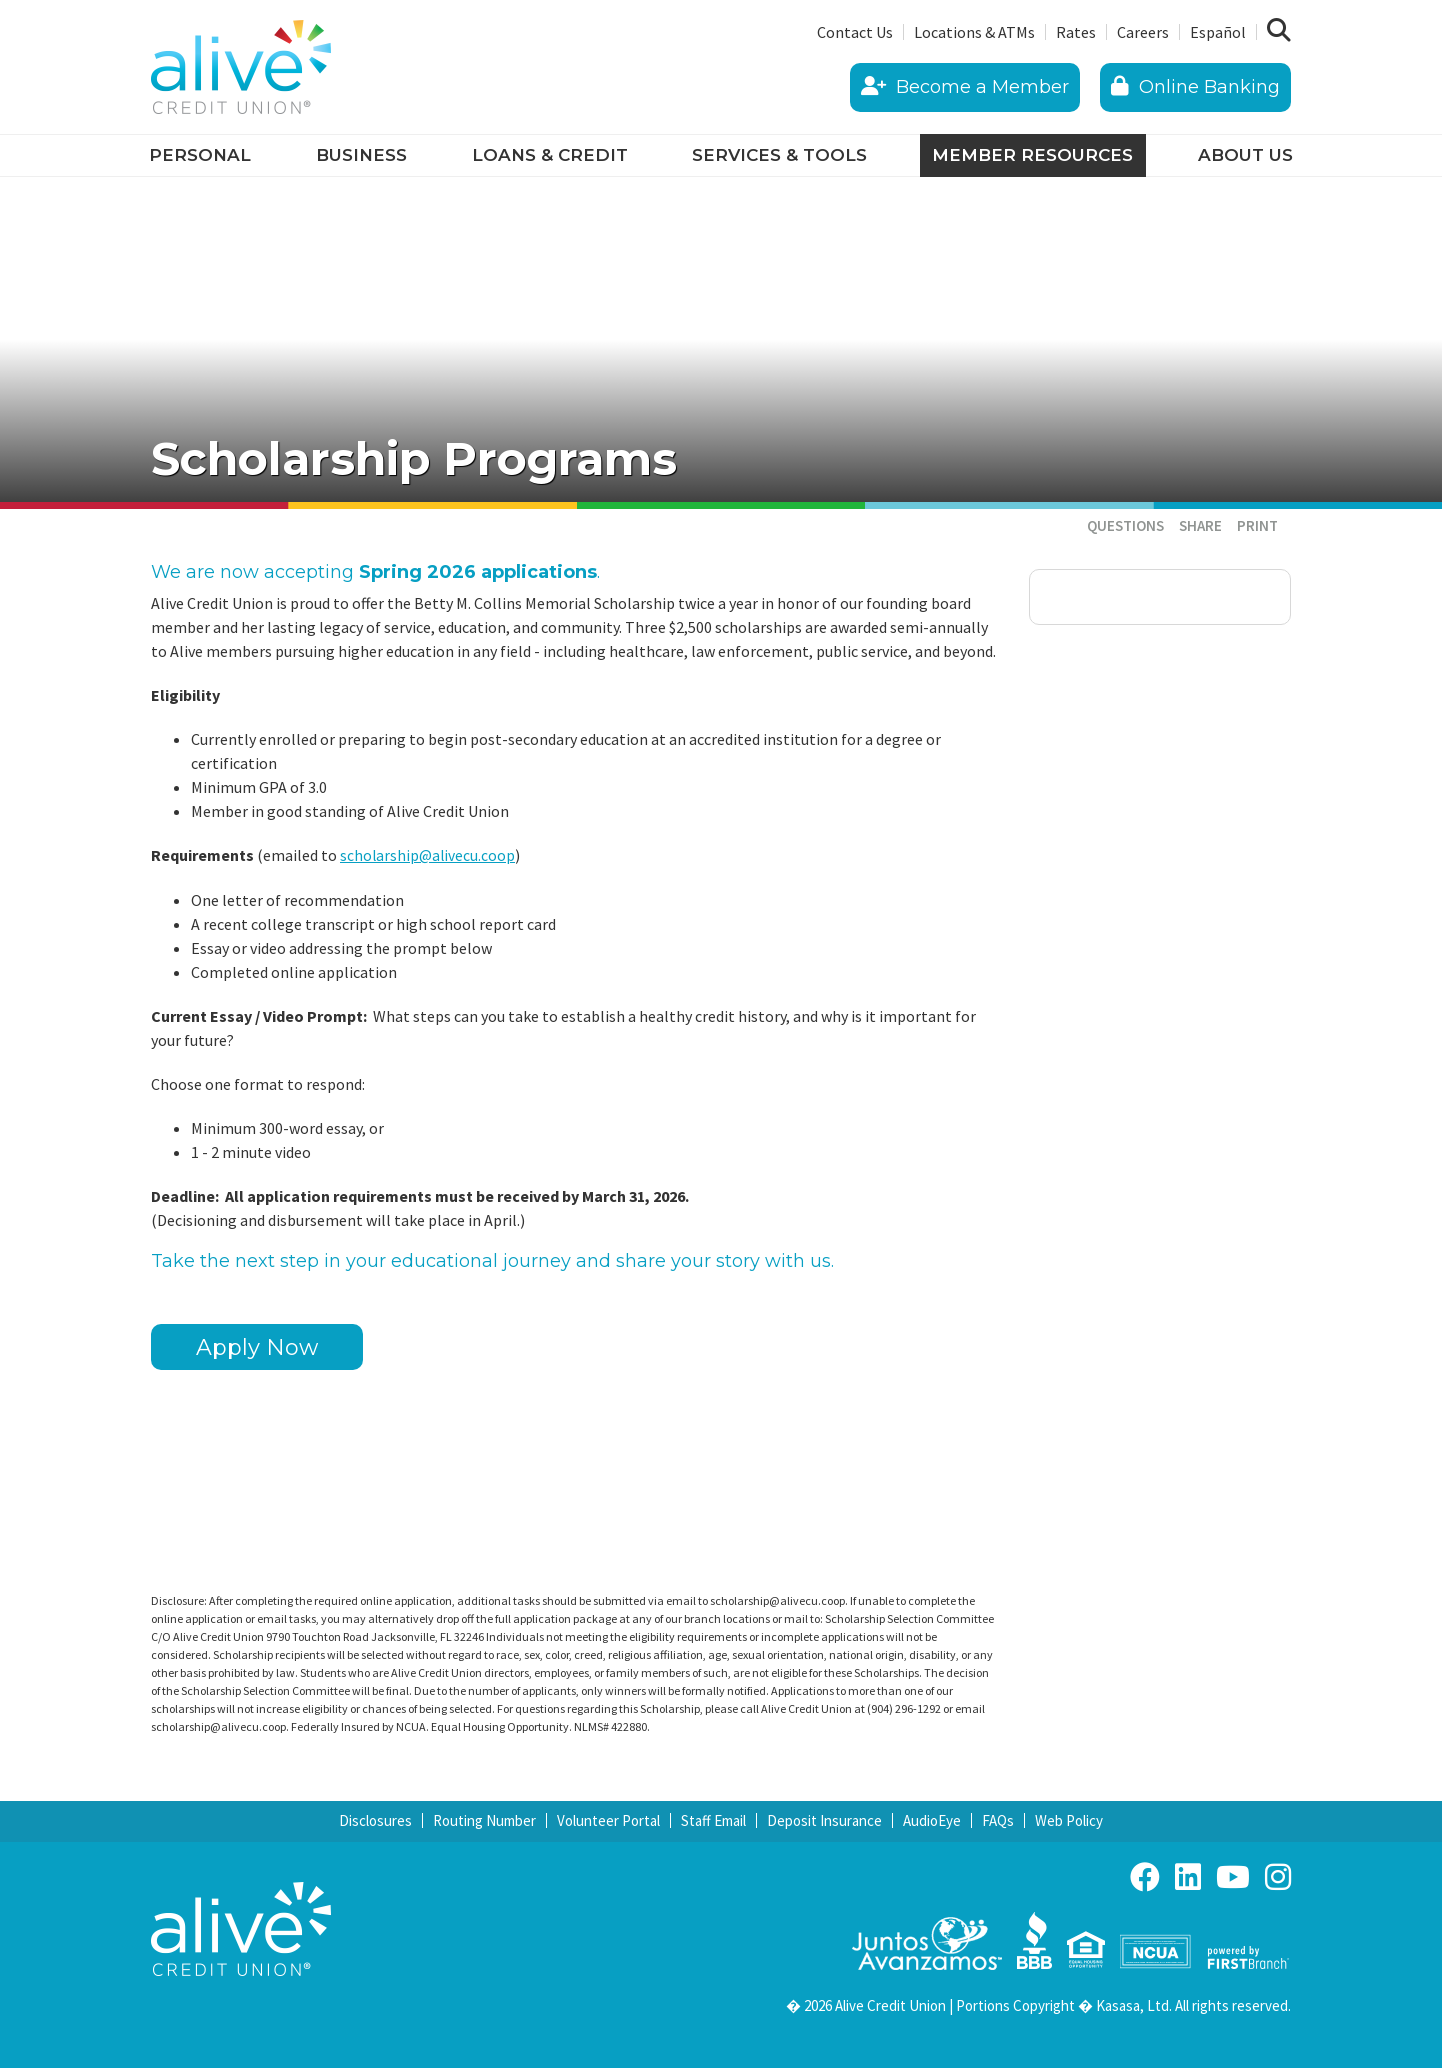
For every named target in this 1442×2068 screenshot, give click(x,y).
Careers (1143, 32)
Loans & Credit (550, 155)
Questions (1125, 525)
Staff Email (713, 1820)
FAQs (998, 1820)
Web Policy (1069, 1820)
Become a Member (965, 87)
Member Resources (1032, 155)
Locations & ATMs (974, 32)
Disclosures (375, 1820)
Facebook (1145, 1877)
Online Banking (1195, 87)
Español (1218, 32)
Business (361, 155)
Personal (200, 155)
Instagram (1278, 1877)
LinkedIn (1188, 1877)
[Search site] (1279, 31)
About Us (1245, 155)
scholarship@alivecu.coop (429, 855)
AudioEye (932, 1820)
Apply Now (257, 1347)
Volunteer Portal (608, 1820)
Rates (1076, 32)
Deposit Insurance (824, 1820)
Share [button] (1200, 525)
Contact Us (855, 32)
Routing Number (484, 1820)
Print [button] (1257, 525)
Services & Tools (779, 155)
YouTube (1233, 1877)
